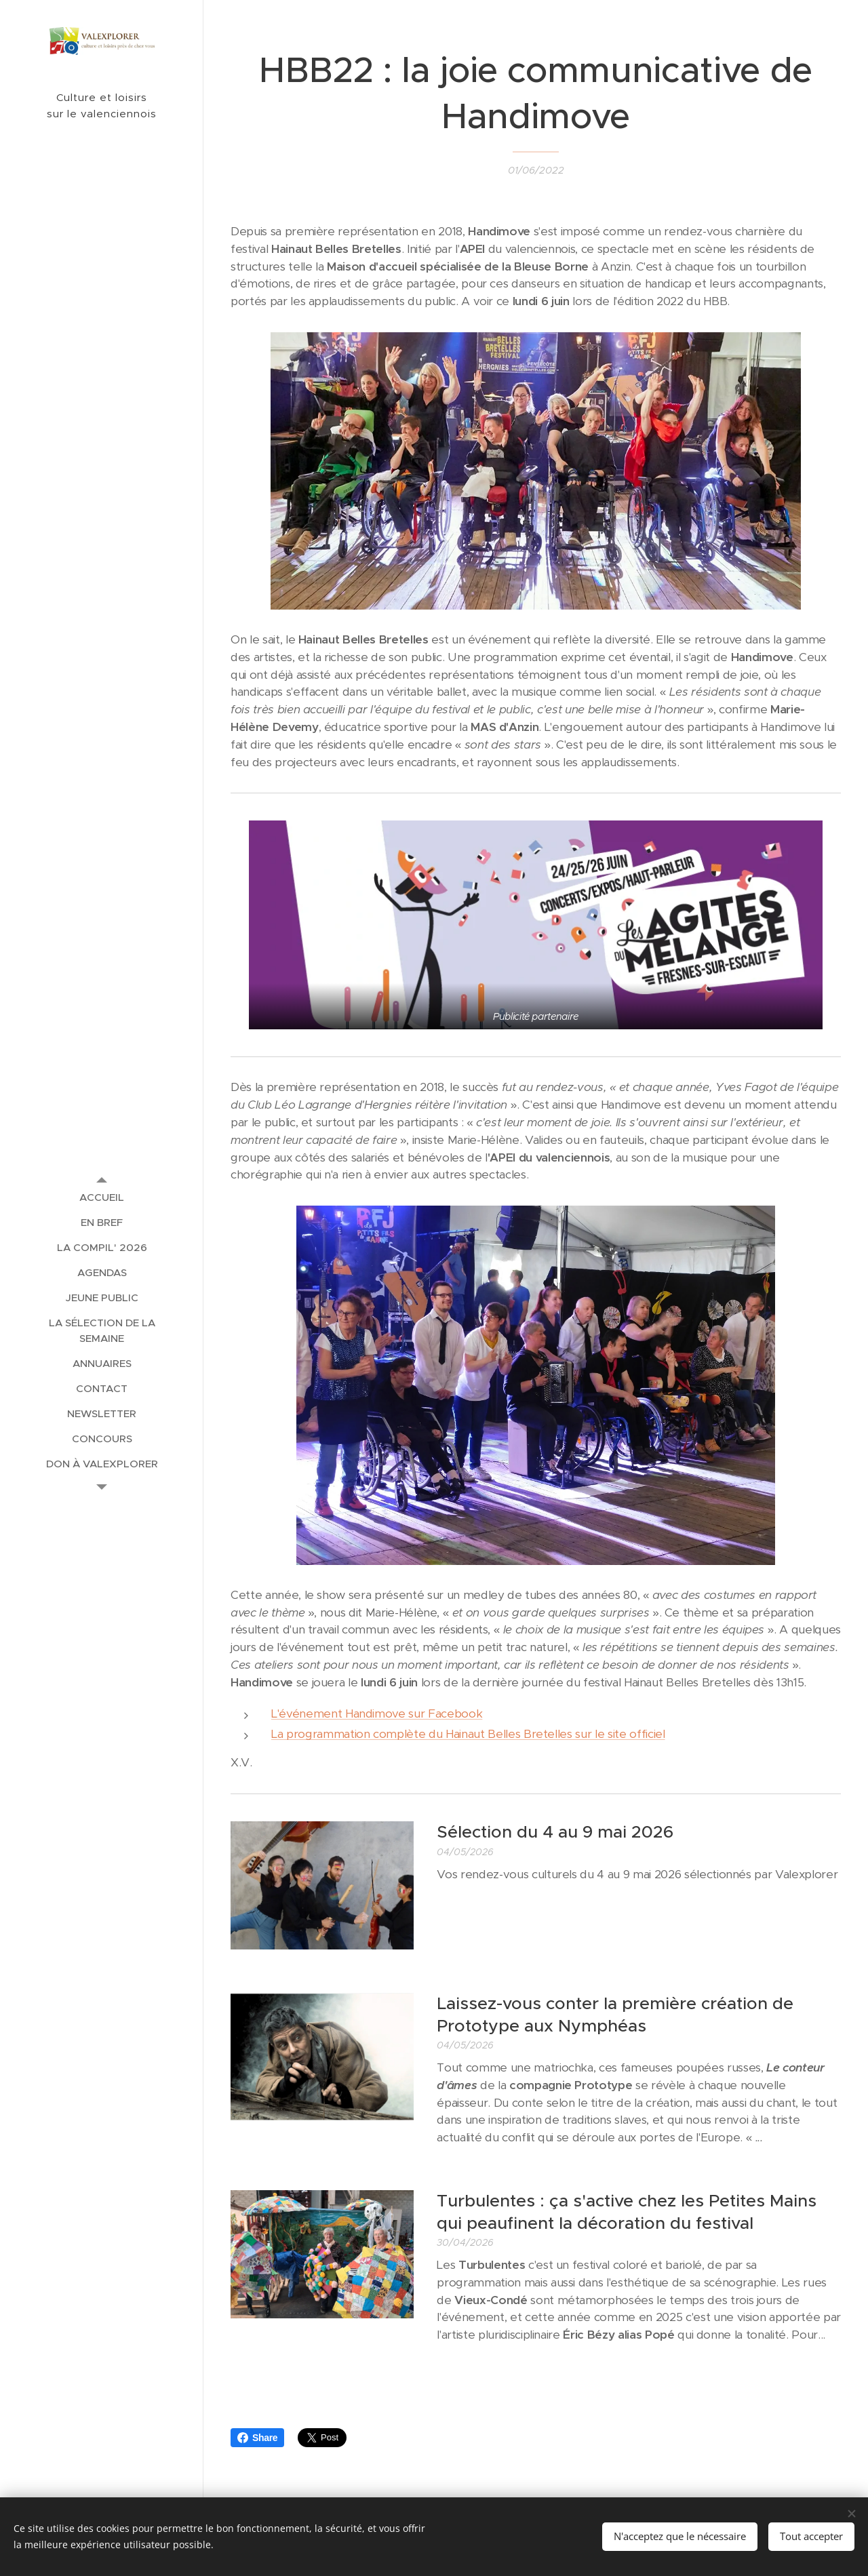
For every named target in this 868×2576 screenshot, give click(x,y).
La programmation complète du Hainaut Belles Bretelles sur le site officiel (468, 1734)
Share (257, 2437)
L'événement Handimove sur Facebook (376, 1713)
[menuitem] (101, 1197)
